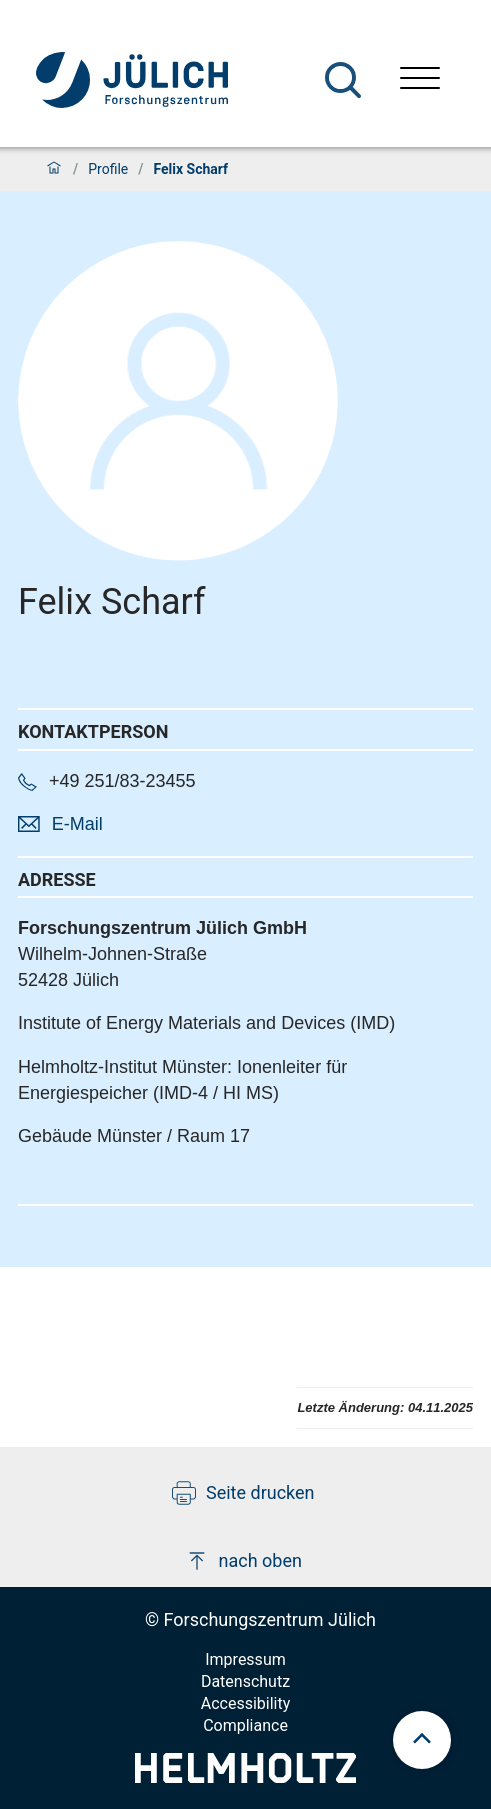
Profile (108, 169)
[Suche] (343, 80)
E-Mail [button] (77, 824)
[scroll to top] (422, 1740)
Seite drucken (243, 1493)
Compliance (245, 1725)
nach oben (243, 1561)
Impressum (245, 1659)
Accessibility (246, 1703)
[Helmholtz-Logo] (245, 1776)
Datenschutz (245, 1681)
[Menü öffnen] (420, 80)
